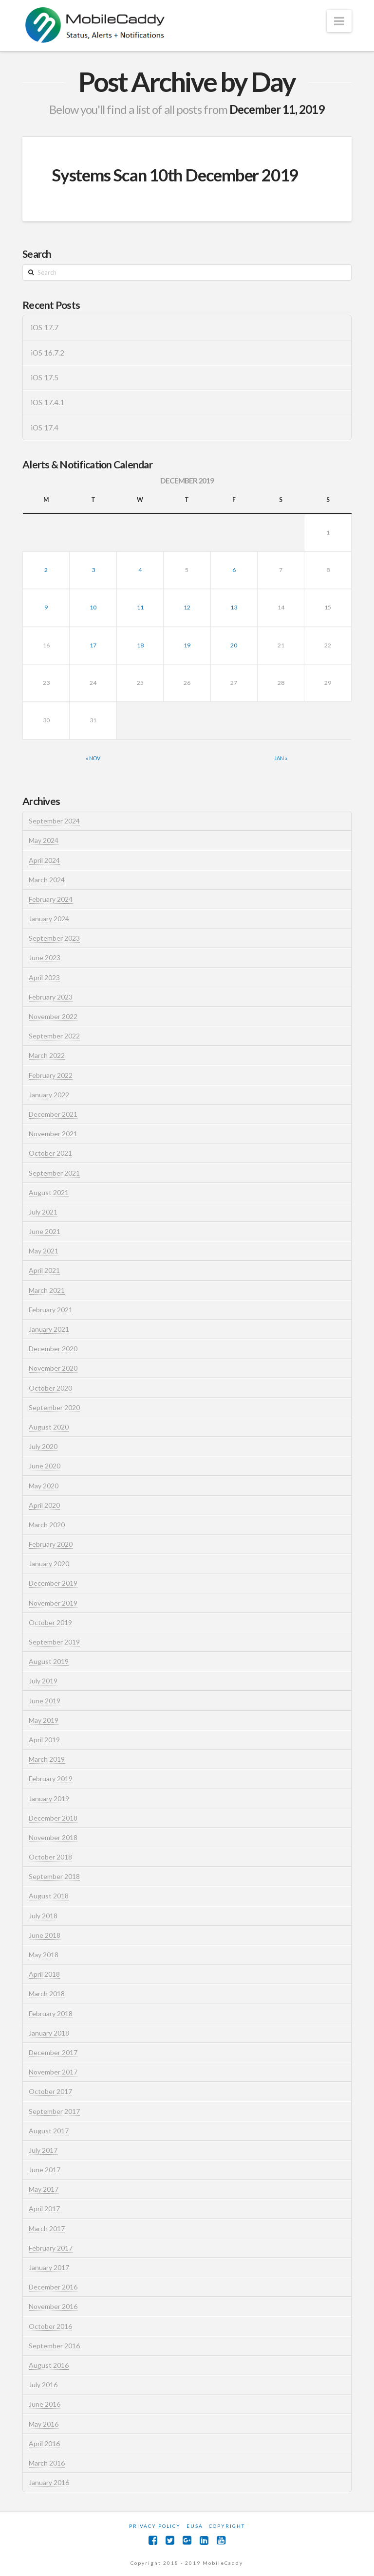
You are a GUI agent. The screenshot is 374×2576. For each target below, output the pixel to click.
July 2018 (43, 1916)
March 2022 (47, 1055)
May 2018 (43, 1954)
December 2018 (53, 1818)
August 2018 (49, 1896)
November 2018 (53, 1837)
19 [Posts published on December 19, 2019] (187, 645)
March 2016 (47, 2463)
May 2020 (43, 1486)
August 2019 (49, 1661)
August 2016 (49, 2365)
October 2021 (50, 1153)
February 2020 (51, 1544)
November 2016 (53, 2306)
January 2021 (49, 1329)
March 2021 (47, 1290)
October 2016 (50, 2326)
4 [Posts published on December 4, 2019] (140, 569)
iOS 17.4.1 (47, 402)
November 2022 (53, 1016)
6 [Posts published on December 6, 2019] (234, 569)
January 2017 (49, 2267)
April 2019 (44, 1739)
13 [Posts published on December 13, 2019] (233, 607)
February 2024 (51, 899)
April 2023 (44, 977)
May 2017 (43, 2189)
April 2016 (44, 2443)
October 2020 (50, 1388)
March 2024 (47, 880)
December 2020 (53, 1348)
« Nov (93, 758)
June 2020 (44, 1466)
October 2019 (50, 1622)
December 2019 (53, 1583)
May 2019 (43, 1720)
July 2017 (43, 2150)
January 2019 (49, 1798)
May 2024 (43, 840)
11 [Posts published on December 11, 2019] (140, 607)
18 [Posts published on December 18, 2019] (140, 645)
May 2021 (43, 1251)
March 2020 (47, 1525)
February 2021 (51, 1310)
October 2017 (50, 2091)
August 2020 (49, 1427)
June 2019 (44, 1701)
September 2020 (54, 1407)
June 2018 (44, 1935)
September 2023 (54, 938)
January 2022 (49, 1095)
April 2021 (44, 1270)
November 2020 (53, 1368)
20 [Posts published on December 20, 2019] (233, 645)
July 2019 (43, 1681)
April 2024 (44, 860)
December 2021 (53, 1114)
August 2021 (49, 1192)
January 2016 (49, 2482)
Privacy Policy (155, 2526)
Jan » (280, 758)
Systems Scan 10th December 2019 (175, 174)
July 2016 (43, 2384)
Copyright (227, 2526)
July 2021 (43, 1212)
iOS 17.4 (44, 427)
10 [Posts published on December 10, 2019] (93, 607)
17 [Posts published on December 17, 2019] (93, 645)
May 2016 (43, 2424)
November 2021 (53, 1133)
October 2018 (50, 1857)
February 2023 (51, 997)
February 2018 (51, 2013)
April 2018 (44, 1974)
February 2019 (51, 1778)
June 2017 (44, 2169)
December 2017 (53, 2052)
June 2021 (44, 1231)
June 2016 (44, 2404)
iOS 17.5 (44, 377)
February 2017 (51, 2248)
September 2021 (54, 1173)
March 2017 (47, 2228)
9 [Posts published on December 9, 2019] (46, 607)
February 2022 (51, 1075)
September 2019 (54, 1642)
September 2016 (54, 2346)
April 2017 (44, 2208)
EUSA (195, 2526)
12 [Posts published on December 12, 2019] (187, 607)
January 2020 (49, 1563)
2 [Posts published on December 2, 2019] (46, 569)
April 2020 (44, 1505)
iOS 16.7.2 (47, 352)
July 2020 (43, 1446)
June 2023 (44, 957)
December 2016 (53, 2287)
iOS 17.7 (44, 327)
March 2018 (47, 1993)
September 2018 (54, 1876)
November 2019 (53, 1603)
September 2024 (54, 821)
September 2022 (54, 1036)
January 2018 (49, 2033)
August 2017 (49, 2131)
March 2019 (47, 1759)
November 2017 (53, 2072)
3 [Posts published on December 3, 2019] (93, 569)
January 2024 (49, 918)
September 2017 (54, 2111)
